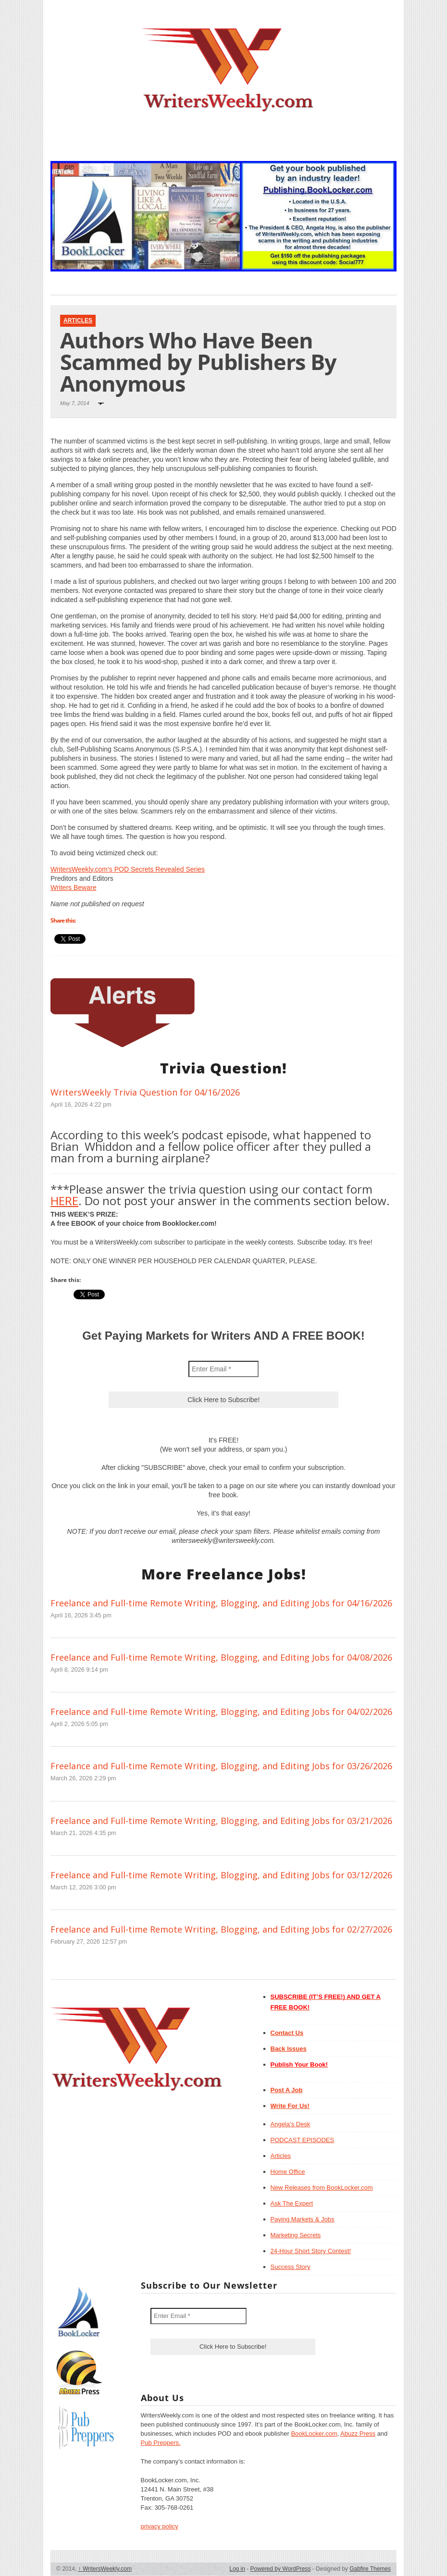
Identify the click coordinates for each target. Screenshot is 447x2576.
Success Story (290, 2266)
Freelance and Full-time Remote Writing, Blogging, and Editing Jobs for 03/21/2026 (221, 1820)
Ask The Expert (292, 2203)
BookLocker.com (314, 2433)
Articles (77, 320)
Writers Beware (73, 887)
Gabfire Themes (370, 2568)
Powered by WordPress (280, 2568)
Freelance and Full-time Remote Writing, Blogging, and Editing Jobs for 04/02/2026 (221, 1711)
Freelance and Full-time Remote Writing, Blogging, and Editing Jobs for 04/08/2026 (221, 1657)
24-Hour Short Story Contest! (311, 2251)
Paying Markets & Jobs (303, 2219)
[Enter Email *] (223, 1369)
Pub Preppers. (161, 2442)
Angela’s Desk (290, 2124)
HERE (64, 1200)
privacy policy (159, 2526)
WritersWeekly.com (105, 2568)
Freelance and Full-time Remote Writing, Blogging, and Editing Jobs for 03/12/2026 (221, 1875)
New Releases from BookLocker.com (322, 2187)
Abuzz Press (357, 2433)
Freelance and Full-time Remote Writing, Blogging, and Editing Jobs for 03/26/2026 (221, 1766)
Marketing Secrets (296, 2235)
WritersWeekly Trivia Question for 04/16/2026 (145, 1092)
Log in (237, 2568)
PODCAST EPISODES (303, 2140)
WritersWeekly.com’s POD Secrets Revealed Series (127, 869)
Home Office (288, 2171)
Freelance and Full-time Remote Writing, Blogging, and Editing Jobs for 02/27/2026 (221, 1929)
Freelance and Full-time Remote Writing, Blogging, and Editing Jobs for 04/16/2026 (221, 1603)
